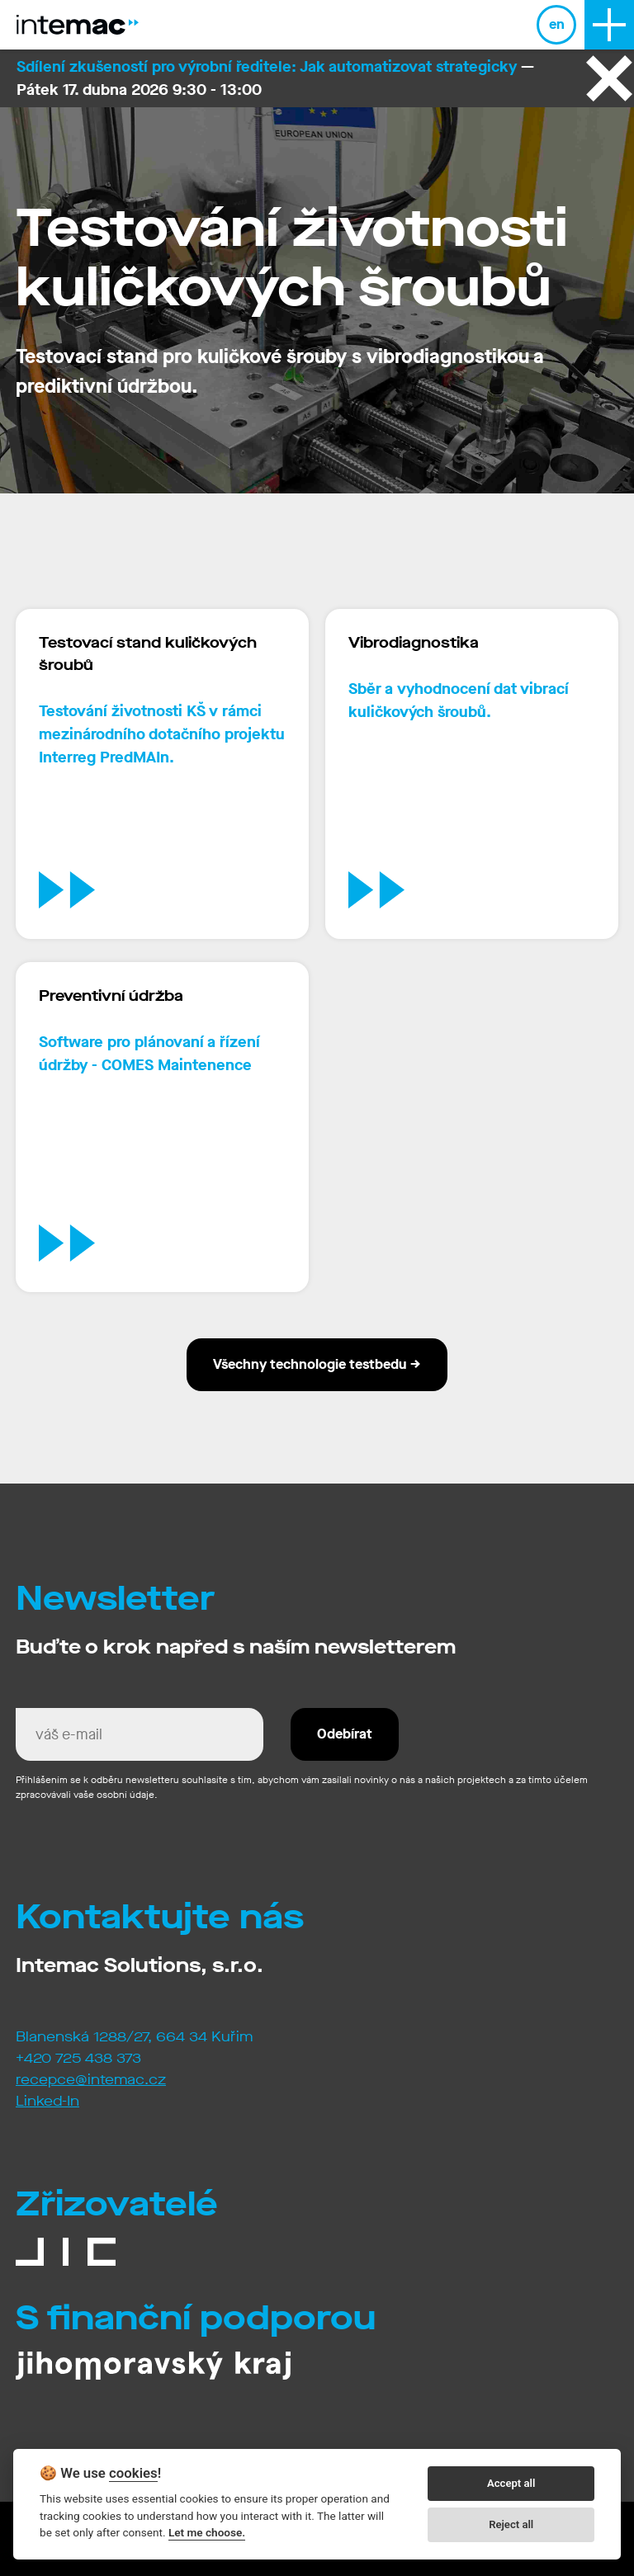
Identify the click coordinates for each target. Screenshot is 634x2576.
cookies (133, 2473)
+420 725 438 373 (78, 2058)
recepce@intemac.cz (91, 2079)
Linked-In (47, 2101)
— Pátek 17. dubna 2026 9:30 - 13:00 (275, 78)
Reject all (511, 2524)
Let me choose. (206, 2532)
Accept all (511, 2483)
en (557, 24)
